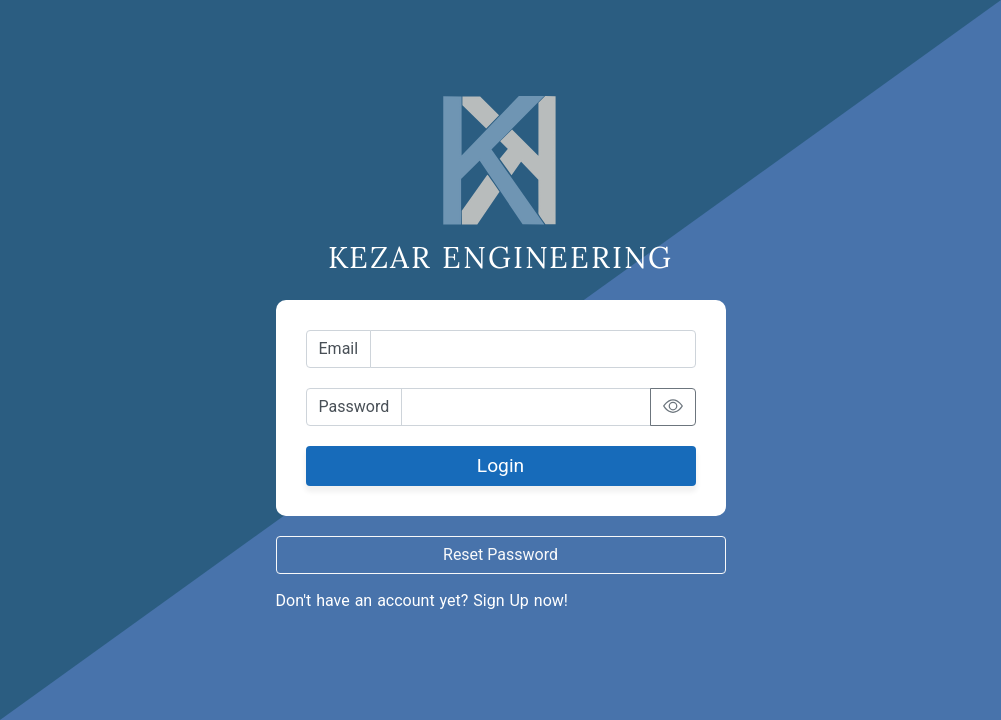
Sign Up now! (520, 600)
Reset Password (500, 554)
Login (500, 465)
